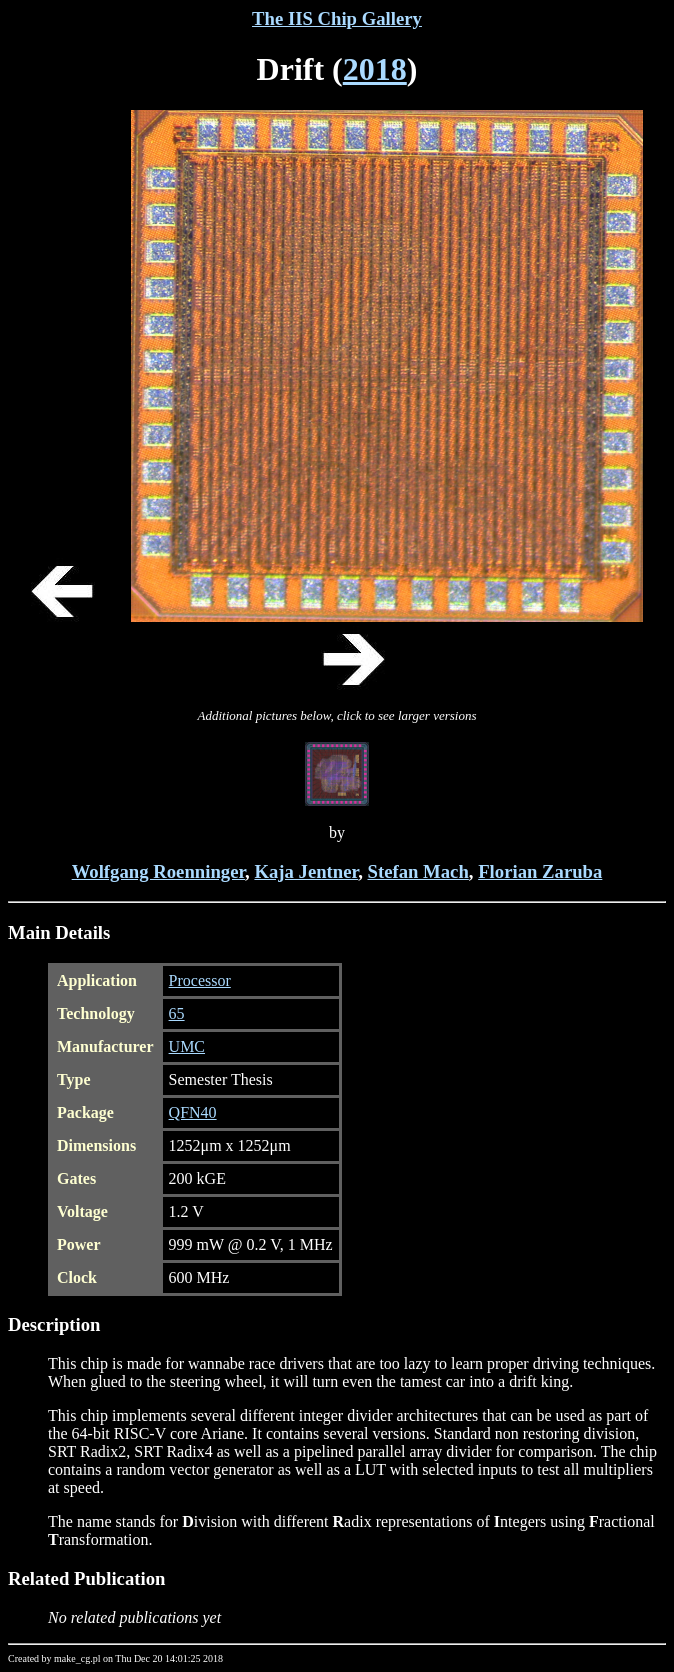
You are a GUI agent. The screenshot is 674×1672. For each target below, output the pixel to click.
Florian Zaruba (540, 871)
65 (177, 1013)
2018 (375, 69)
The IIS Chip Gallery (337, 18)
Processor (200, 980)
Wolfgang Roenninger (158, 871)
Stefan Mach (418, 871)
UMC (187, 1046)
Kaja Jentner (306, 871)
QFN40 (193, 1112)
